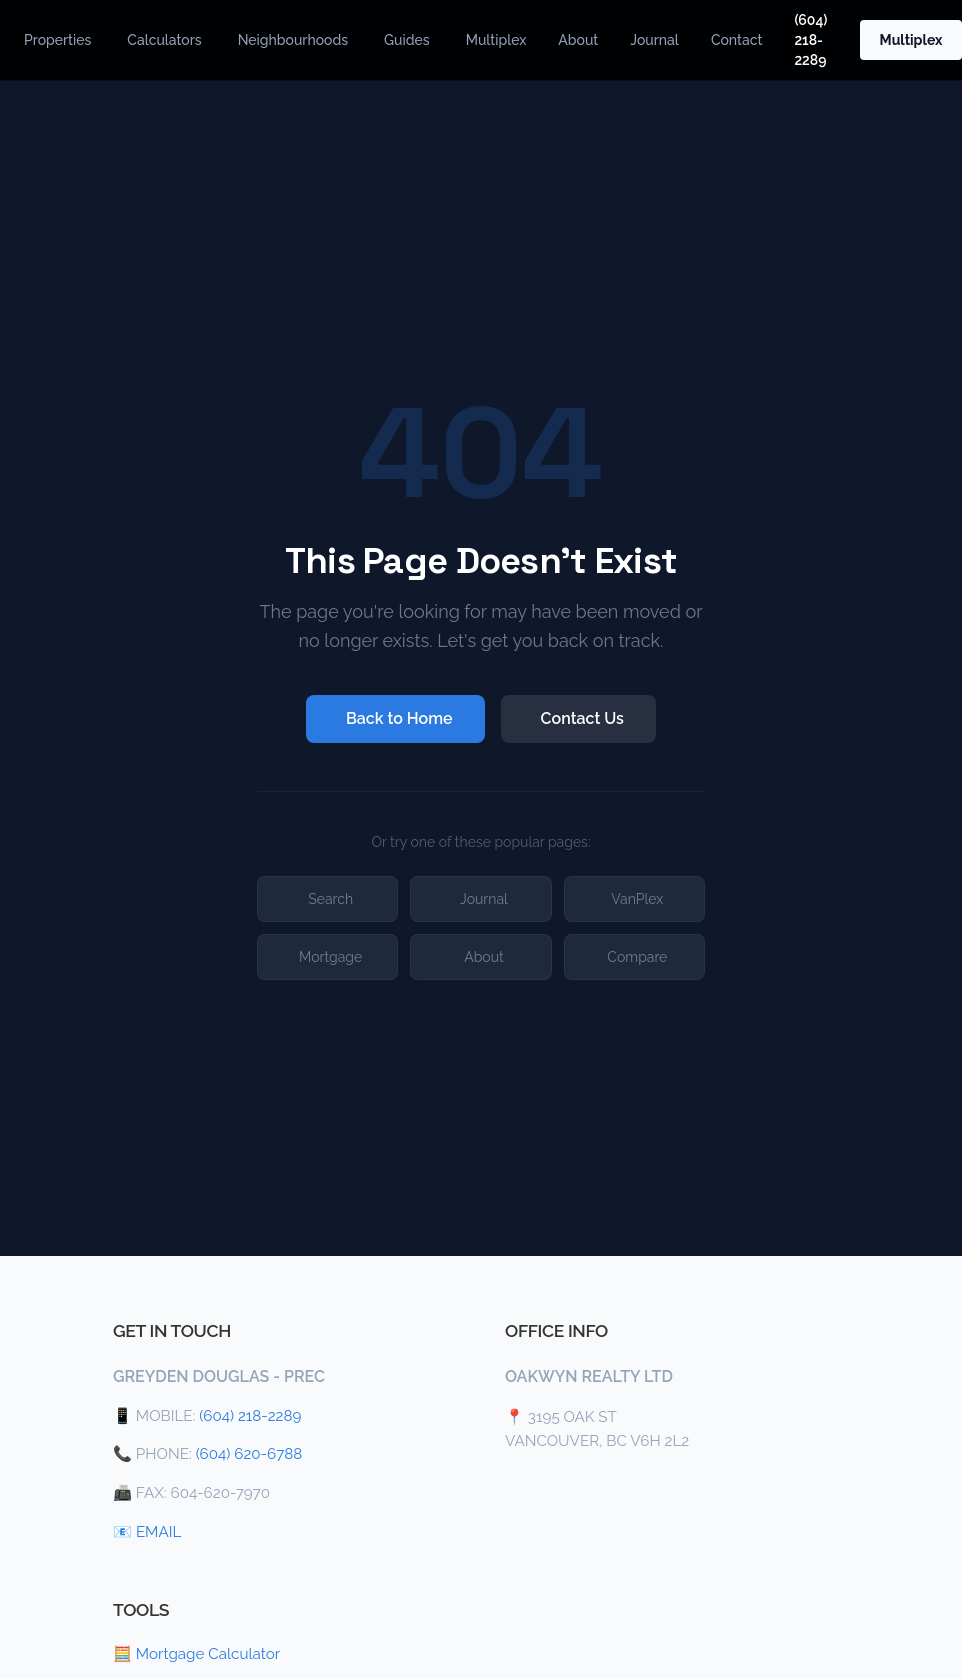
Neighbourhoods (293, 40)
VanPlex (637, 899)
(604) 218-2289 (810, 40)
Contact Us (582, 718)
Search (330, 899)
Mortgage (330, 957)
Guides (407, 40)
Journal (654, 40)
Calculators (164, 40)
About (578, 40)
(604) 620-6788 (249, 1454)
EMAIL (158, 1532)
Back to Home (399, 718)
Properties (57, 40)
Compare (637, 957)
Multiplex (496, 40)
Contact (737, 40)
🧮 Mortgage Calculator (196, 1654)
